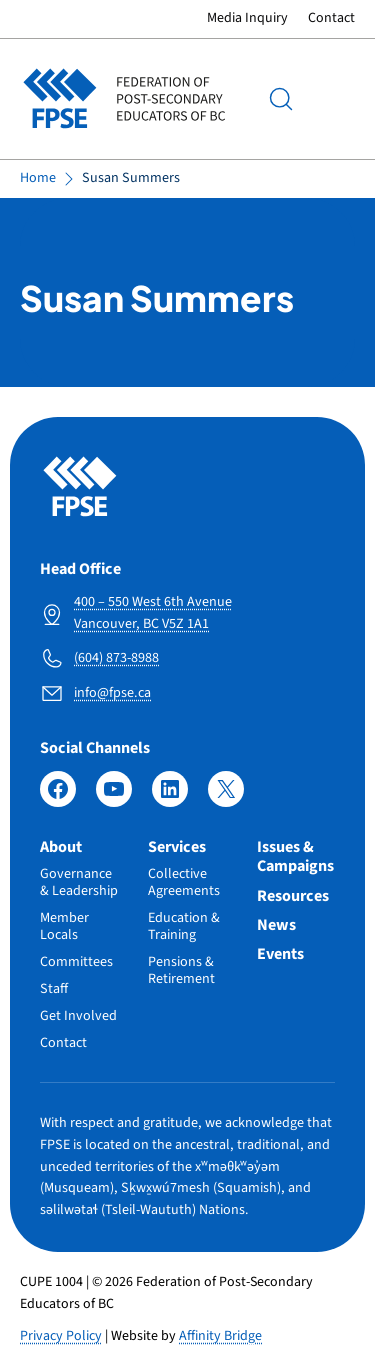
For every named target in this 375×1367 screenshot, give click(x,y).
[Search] (281, 99)
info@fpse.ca (112, 693)
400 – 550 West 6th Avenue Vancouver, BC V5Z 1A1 (153, 613)
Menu (335, 99)
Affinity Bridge (220, 1336)
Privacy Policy (61, 1336)
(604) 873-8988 (116, 658)
